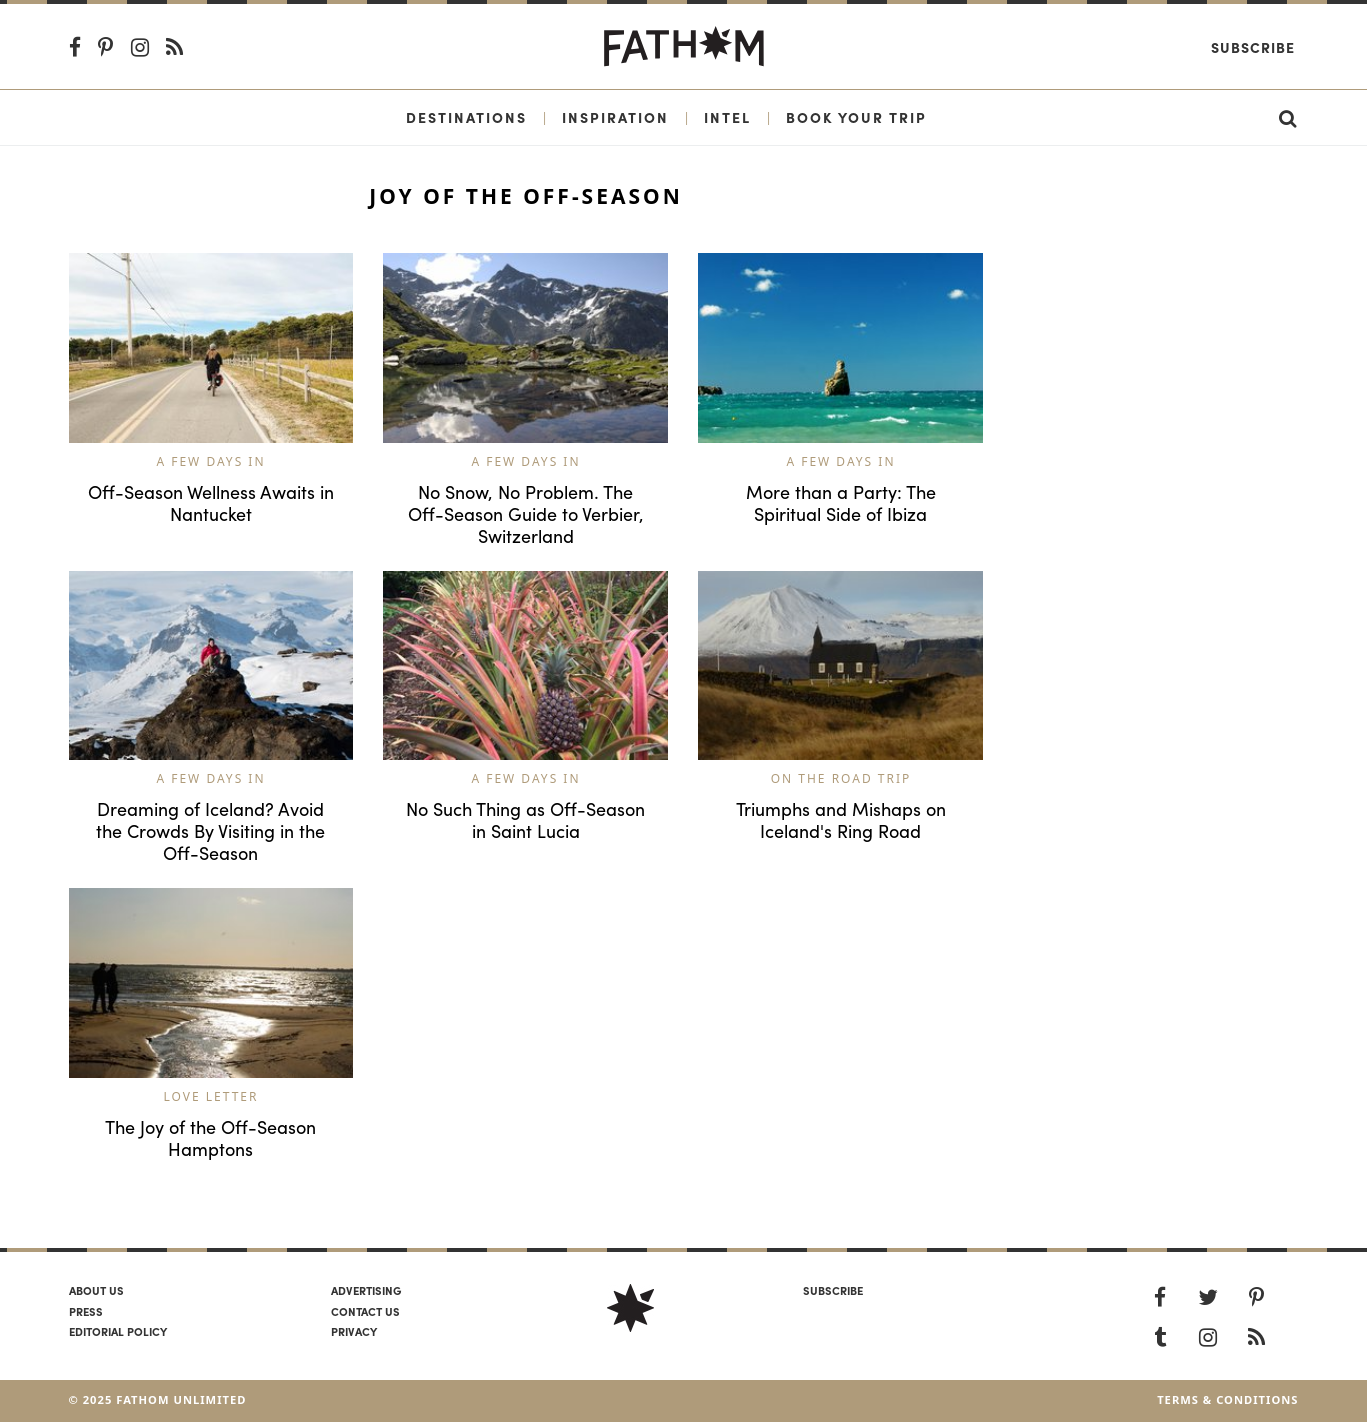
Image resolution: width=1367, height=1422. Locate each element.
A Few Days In (210, 461)
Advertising (366, 1290)
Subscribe (1253, 47)
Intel (727, 117)
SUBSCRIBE (833, 1290)
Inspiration (615, 117)
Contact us (365, 1311)
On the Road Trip (841, 778)
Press (86, 1311)
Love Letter (211, 1096)
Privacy (354, 1331)
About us (96, 1290)
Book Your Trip (856, 117)
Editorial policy (118, 1331)
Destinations (466, 117)
